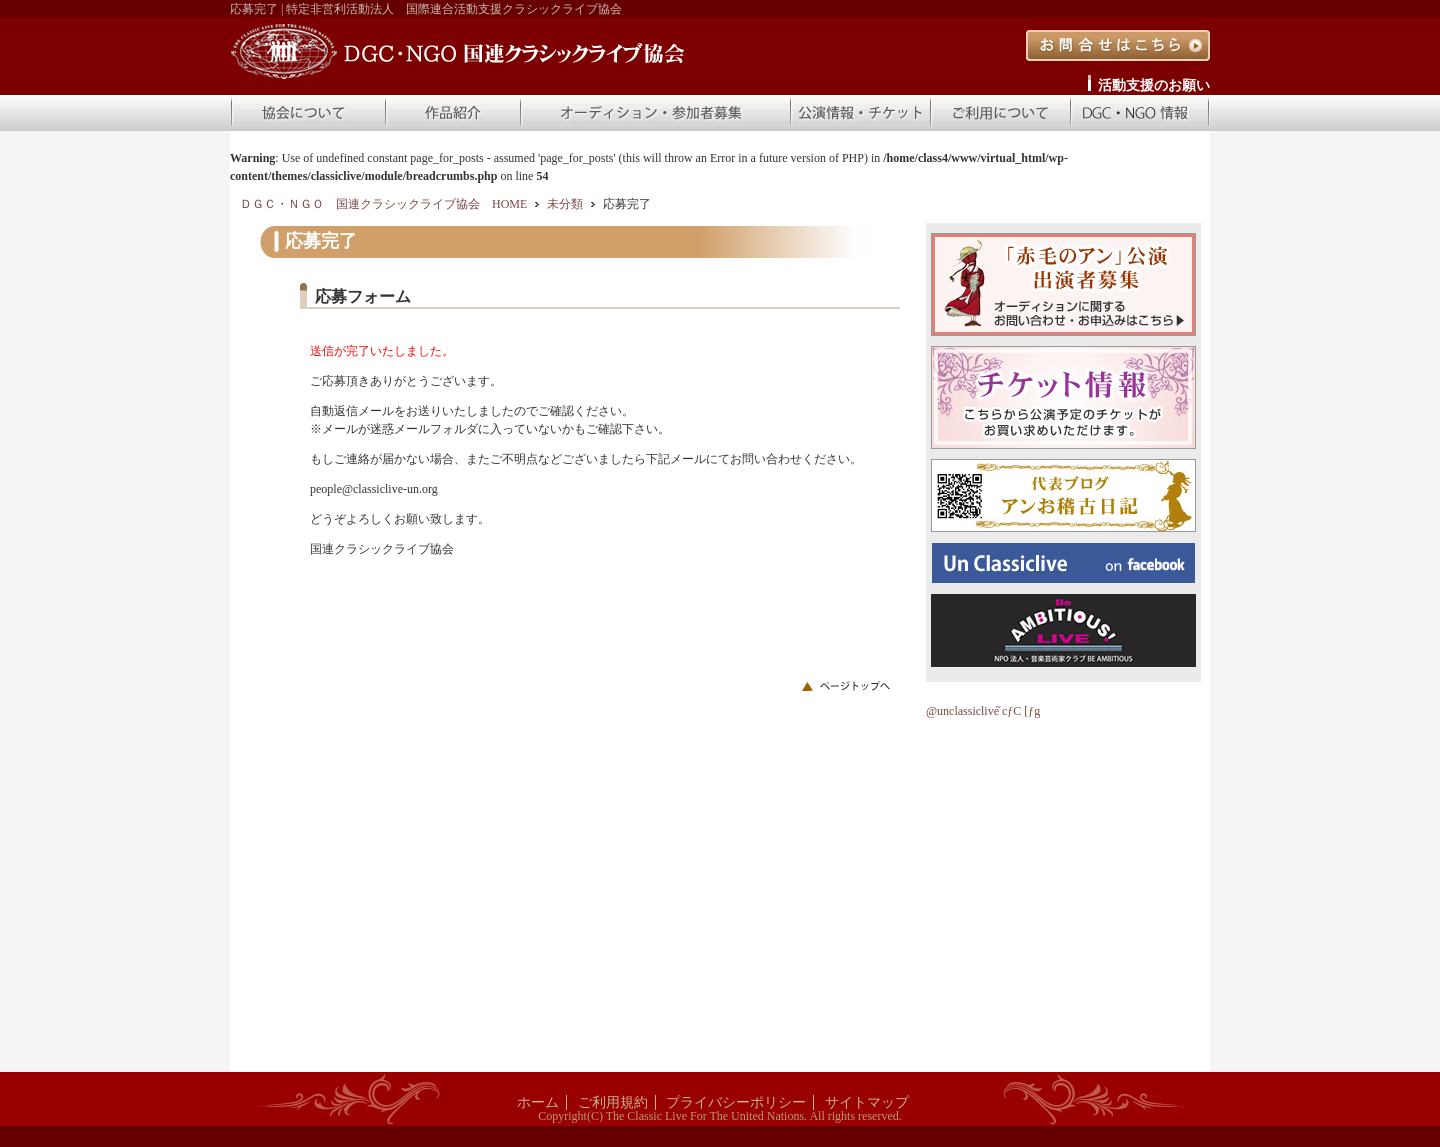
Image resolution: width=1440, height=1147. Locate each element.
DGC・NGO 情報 (1140, 113)
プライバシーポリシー (736, 1102)
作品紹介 (452, 113)
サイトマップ (867, 1102)
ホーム (538, 1102)
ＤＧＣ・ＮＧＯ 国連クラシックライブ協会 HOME (383, 204)
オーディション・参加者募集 (655, 113)
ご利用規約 (613, 1102)
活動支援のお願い (1154, 85)
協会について (307, 113)
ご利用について (1000, 113)
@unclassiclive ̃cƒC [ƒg (983, 711)
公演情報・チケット (860, 113)
